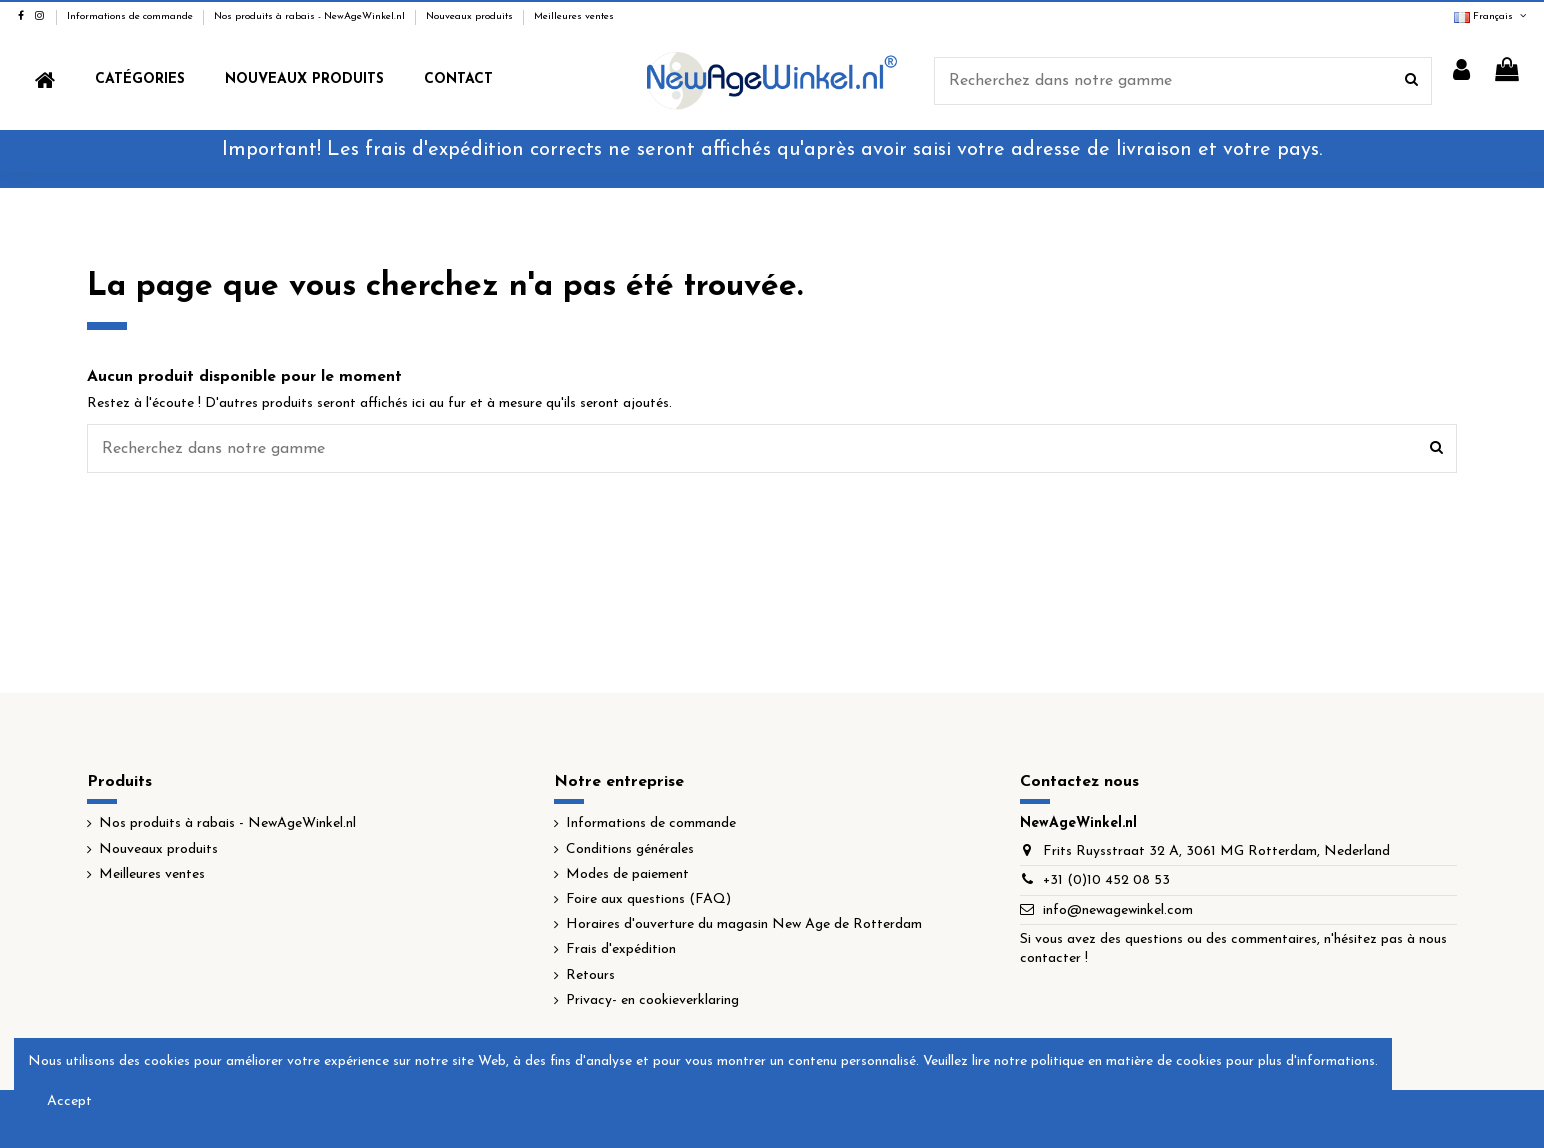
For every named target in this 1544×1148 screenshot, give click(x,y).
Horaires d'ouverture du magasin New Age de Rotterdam (744, 924)
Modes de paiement (627, 874)
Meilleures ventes (574, 16)
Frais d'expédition (621, 949)
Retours (590, 975)
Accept (69, 1101)
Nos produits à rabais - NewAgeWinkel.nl (311, 16)
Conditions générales (630, 849)
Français (1491, 16)
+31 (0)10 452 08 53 (1106, 880)
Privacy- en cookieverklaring (652, 1000)
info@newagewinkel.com (1118, 910)
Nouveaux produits (471, 16)
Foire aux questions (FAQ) (648, 899)
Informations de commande (131, 16)
